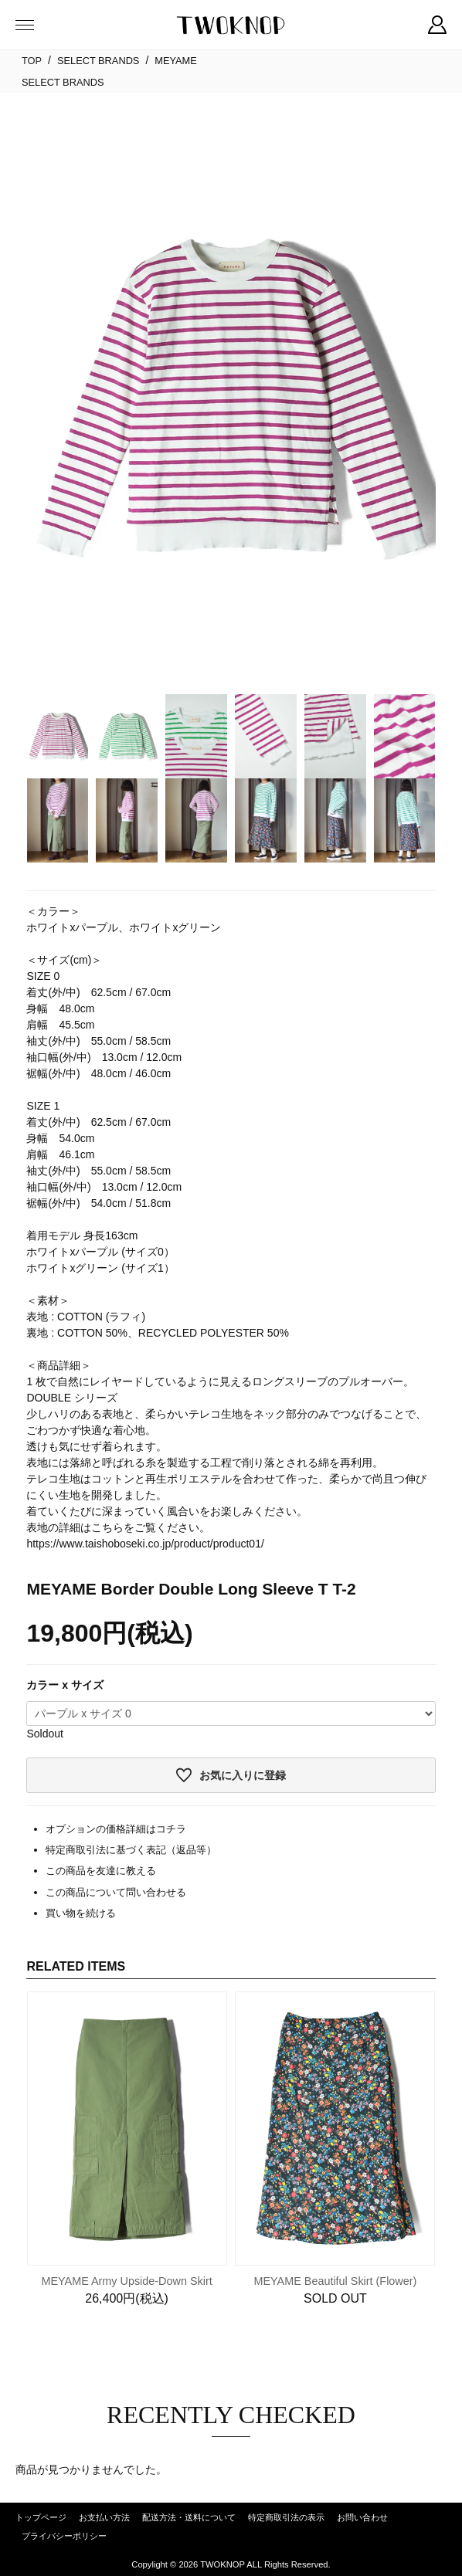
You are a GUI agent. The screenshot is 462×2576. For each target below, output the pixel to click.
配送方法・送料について (189, 2517)
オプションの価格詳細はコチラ (116, 1829)
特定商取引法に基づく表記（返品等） (131, 1850)
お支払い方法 (104, 2517)
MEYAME (176, 60)
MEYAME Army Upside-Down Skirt (126, 2281)
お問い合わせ (362, 2517)
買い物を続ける (81, 1913)
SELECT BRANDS (98, 60)
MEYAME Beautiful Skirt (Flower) (335, 2281)
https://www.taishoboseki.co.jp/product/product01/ (144, 1543)
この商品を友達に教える (101, 1870)
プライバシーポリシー (64, 2535)
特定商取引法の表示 (286, 2517)
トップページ (40, 2517)
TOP (32, 60)
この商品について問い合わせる (116, 1892)
